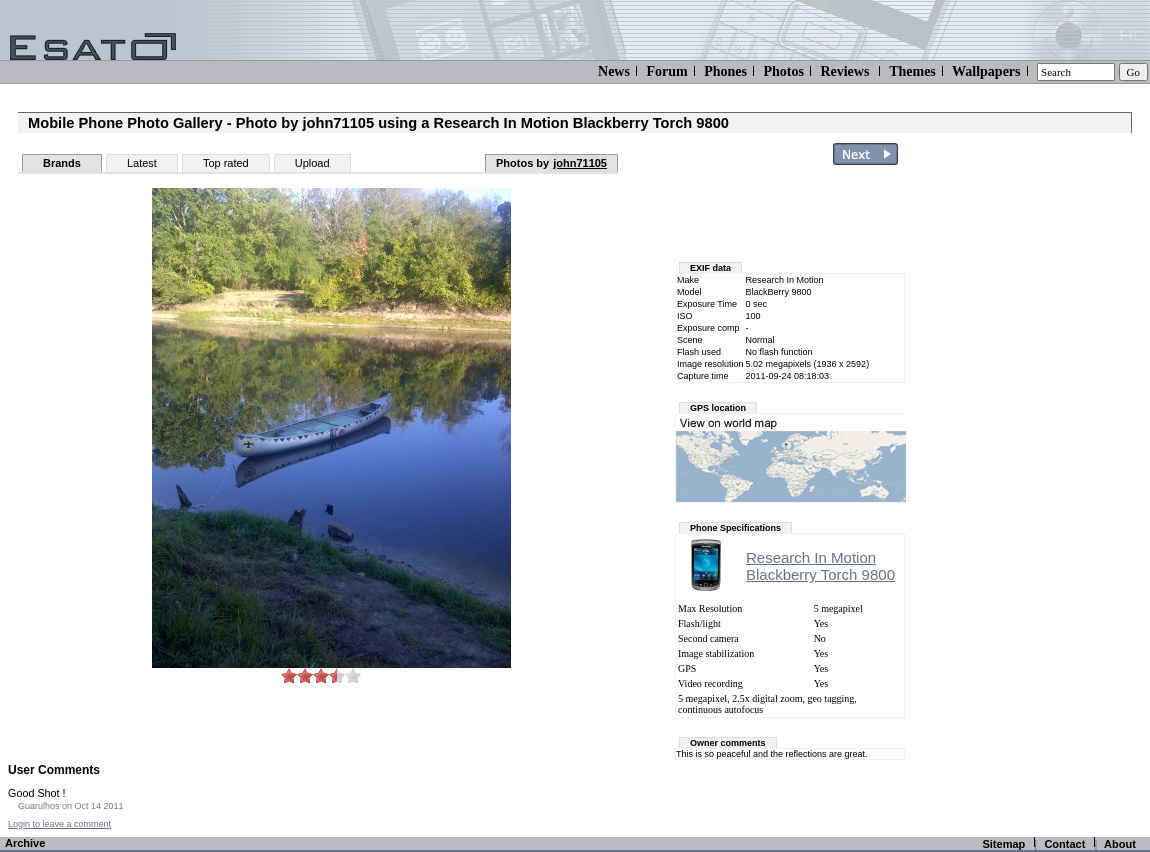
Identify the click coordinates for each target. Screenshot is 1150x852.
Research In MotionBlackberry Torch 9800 (820, 566)
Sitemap (1003, 844)
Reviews (844, 71)
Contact (1064, 844)
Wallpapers (986, 71)
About (1120, 844)
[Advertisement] (1032, 473)
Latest (142, 163)
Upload (312, 163)
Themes (912, 71)
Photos (783, 71)
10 (353, 675)
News (614, 71)
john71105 (580, 163)
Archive (25, 843)
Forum (666, 71)
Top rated (226, 163)
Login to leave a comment (59, 824)
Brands (62, 163)
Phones (725, 71)
